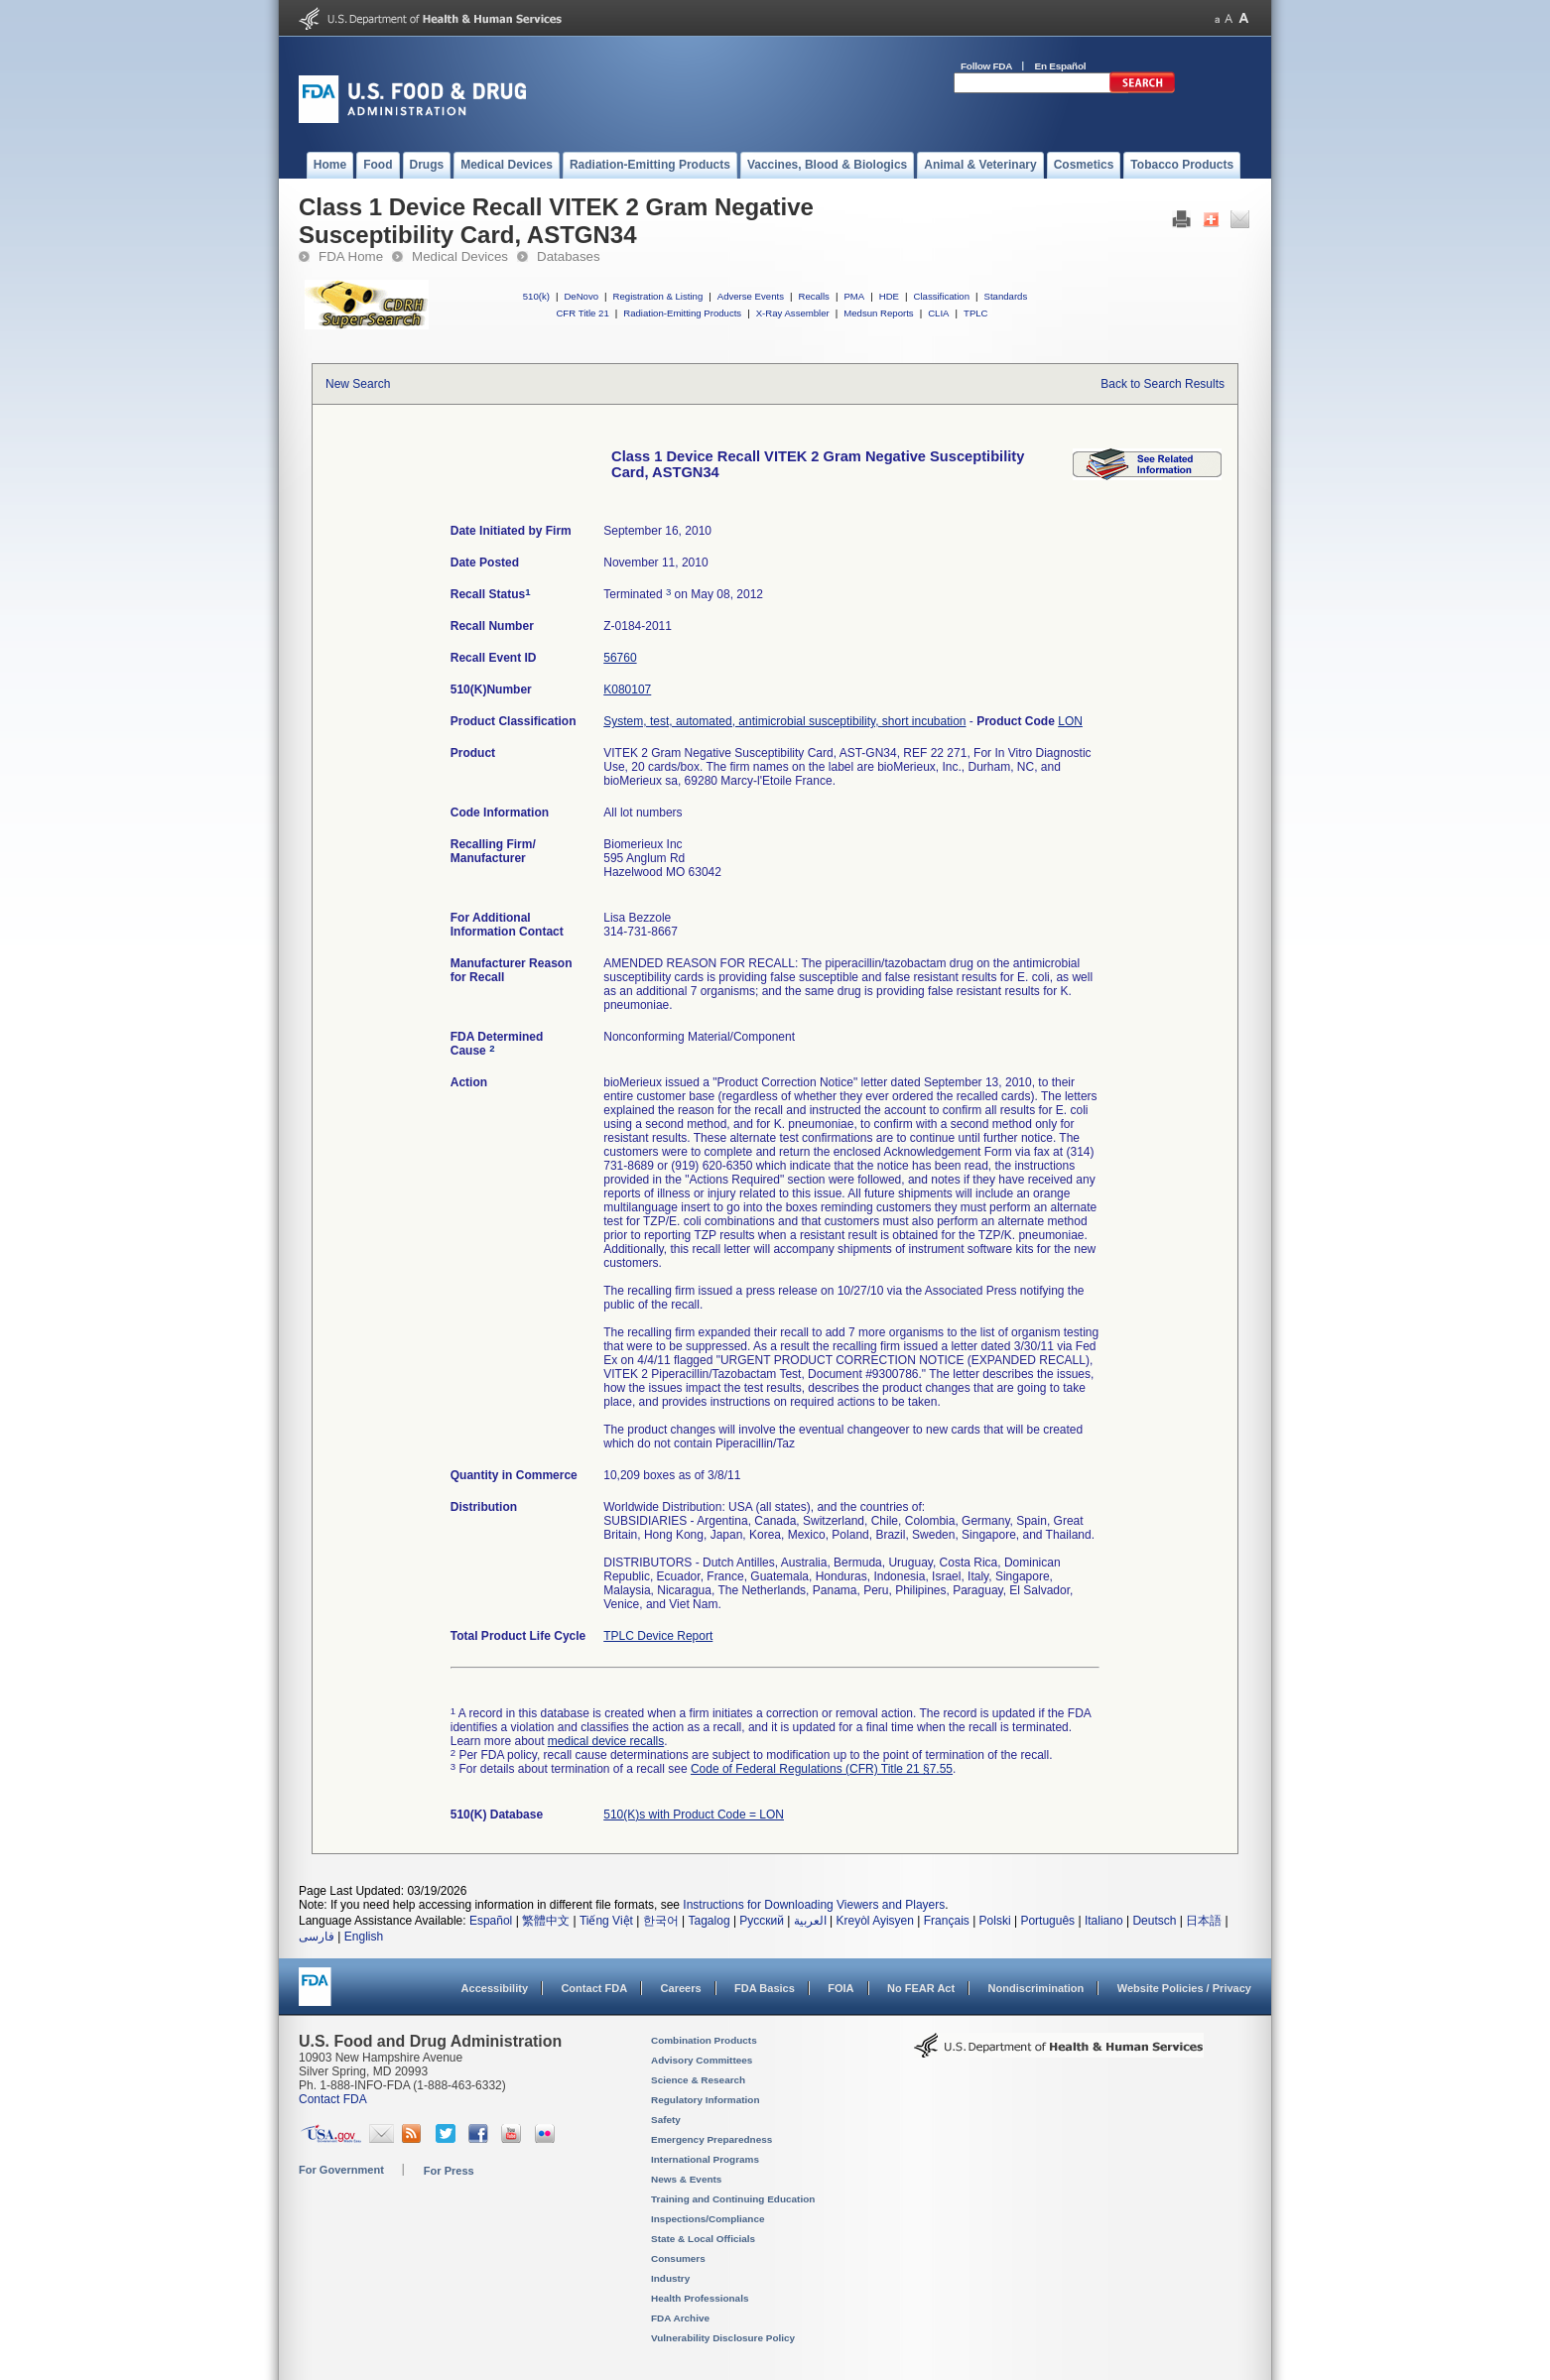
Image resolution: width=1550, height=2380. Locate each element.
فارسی (316, 1936)
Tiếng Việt (606, 1921)
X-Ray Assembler (793, 313)
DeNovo (581, 296)
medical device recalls (606, 1741)
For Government (341, 2170)
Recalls (813, 296)
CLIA (938, 313)
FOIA (840, 1988)
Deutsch (1154, 1921)
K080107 (627, 689)
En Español (1061, 66)
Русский (761, 1921)
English (363, 1936)
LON (1070, 721)
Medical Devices (460, 256)
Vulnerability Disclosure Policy (723, 2337)
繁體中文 (546, 1921)
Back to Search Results (1162, 384)
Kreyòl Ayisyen (875, 1921)
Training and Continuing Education (733, 2198)
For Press (449, 2171)
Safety (666, 2119)
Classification (941, 296)
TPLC (976, 313)
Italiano (1104, 1921)
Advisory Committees (701, 2060)
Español (490, 1921)
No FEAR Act (921, 1988)
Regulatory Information (705, 2099)
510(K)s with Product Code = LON (693, 1814)
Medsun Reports (878, 313)
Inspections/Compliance (708, 2218)
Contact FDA (594, 1988)
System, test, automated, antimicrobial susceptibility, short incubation (784, 721)
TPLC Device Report (657, 1636)
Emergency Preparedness (711, 2139)
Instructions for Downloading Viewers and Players (814, 1905)
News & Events (686, 2179)
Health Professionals (699, 2298)
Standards (1006, 296)
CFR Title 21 (582, 313)
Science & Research (698, 2079)
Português (1047, 1921)
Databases (568, 256)
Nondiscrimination (1036, 1988)
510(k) (536, 296)
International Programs (705, 2159)
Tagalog (709, 1921)
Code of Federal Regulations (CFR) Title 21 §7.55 (822, 1769)
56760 (619, 658)
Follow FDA (986, 66)
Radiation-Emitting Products (682, 313)
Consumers (678, 2258)
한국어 (661, 1921)
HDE (889, 296)
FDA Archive (680, 2318)
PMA (853, 296)
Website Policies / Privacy (1184, 1988)
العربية (810, 1921)
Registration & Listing (658, 296)
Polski (995, 1921)
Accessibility (494, 1988)
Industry (670, 2278)
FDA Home (351, 256)
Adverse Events (750, 296)
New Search (357, 384)
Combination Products (704, 2040)
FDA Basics (764, 1988)
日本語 (1204, 1921)
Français (946, 1921)
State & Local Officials (703, 2238)
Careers (681, 1988)
